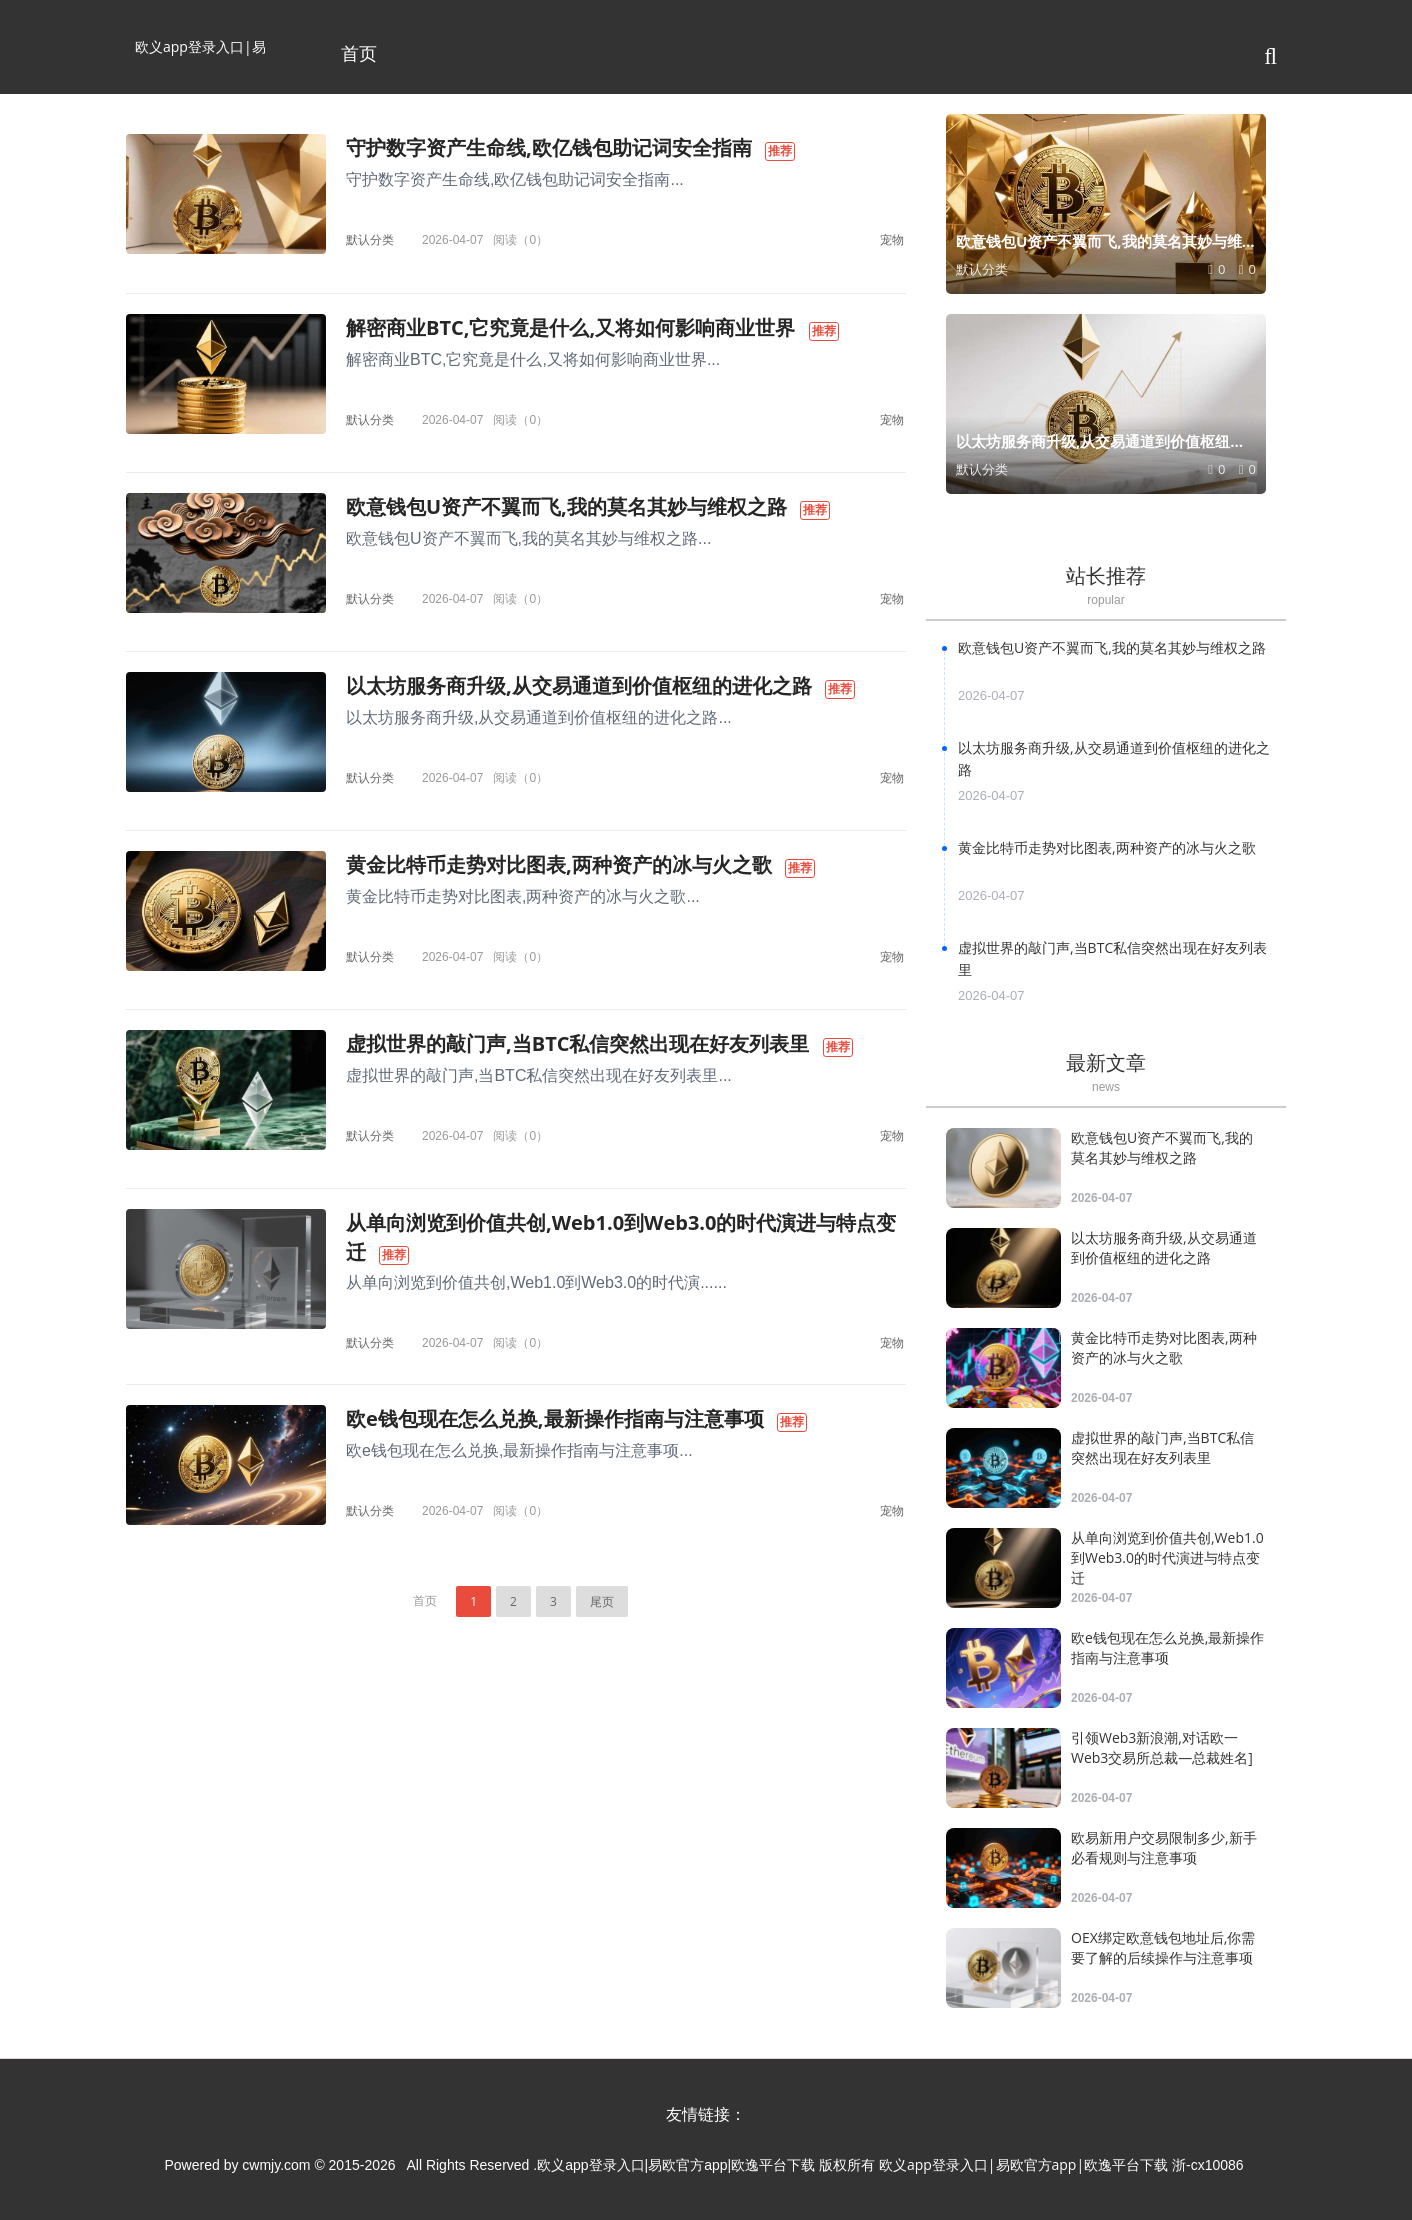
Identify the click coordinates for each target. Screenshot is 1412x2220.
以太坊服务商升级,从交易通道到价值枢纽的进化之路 (579, 685)
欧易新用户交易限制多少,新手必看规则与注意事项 (1164, 1847)
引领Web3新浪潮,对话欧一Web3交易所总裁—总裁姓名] (1162, 1747)
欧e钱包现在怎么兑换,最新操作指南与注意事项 (555, 1418)
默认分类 (370, 239)
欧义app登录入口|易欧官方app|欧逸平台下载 (200, 65)
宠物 (892, 239)
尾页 (602, 1601)
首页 (359, 53)
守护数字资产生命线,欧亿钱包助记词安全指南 (549, 147)
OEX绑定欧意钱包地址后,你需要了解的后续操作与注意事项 (1163, 1947)
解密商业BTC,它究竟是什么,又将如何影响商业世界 (570, 327)
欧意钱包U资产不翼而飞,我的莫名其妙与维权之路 (566, 506)
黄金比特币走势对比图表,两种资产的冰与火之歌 (559, 864)
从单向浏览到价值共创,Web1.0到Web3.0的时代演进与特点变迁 (1167, 1557)
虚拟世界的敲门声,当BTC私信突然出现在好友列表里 (577, 1043)
